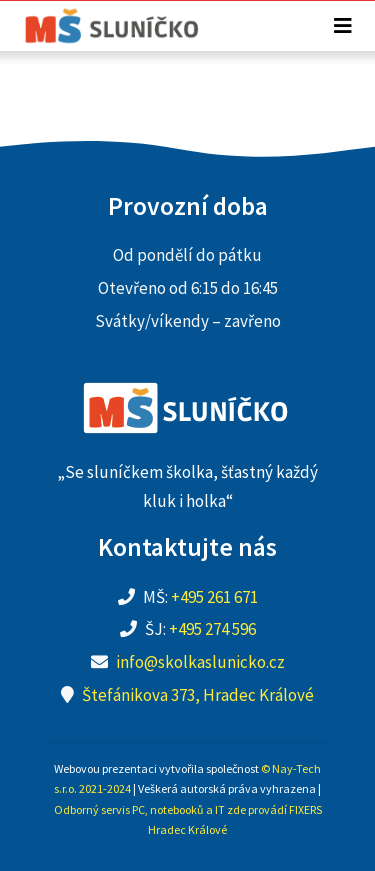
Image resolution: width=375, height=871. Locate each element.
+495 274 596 (212, 629)
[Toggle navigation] (343, 26)
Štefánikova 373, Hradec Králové (198, 695)
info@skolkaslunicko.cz (200, 662)
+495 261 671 (214, 597)
